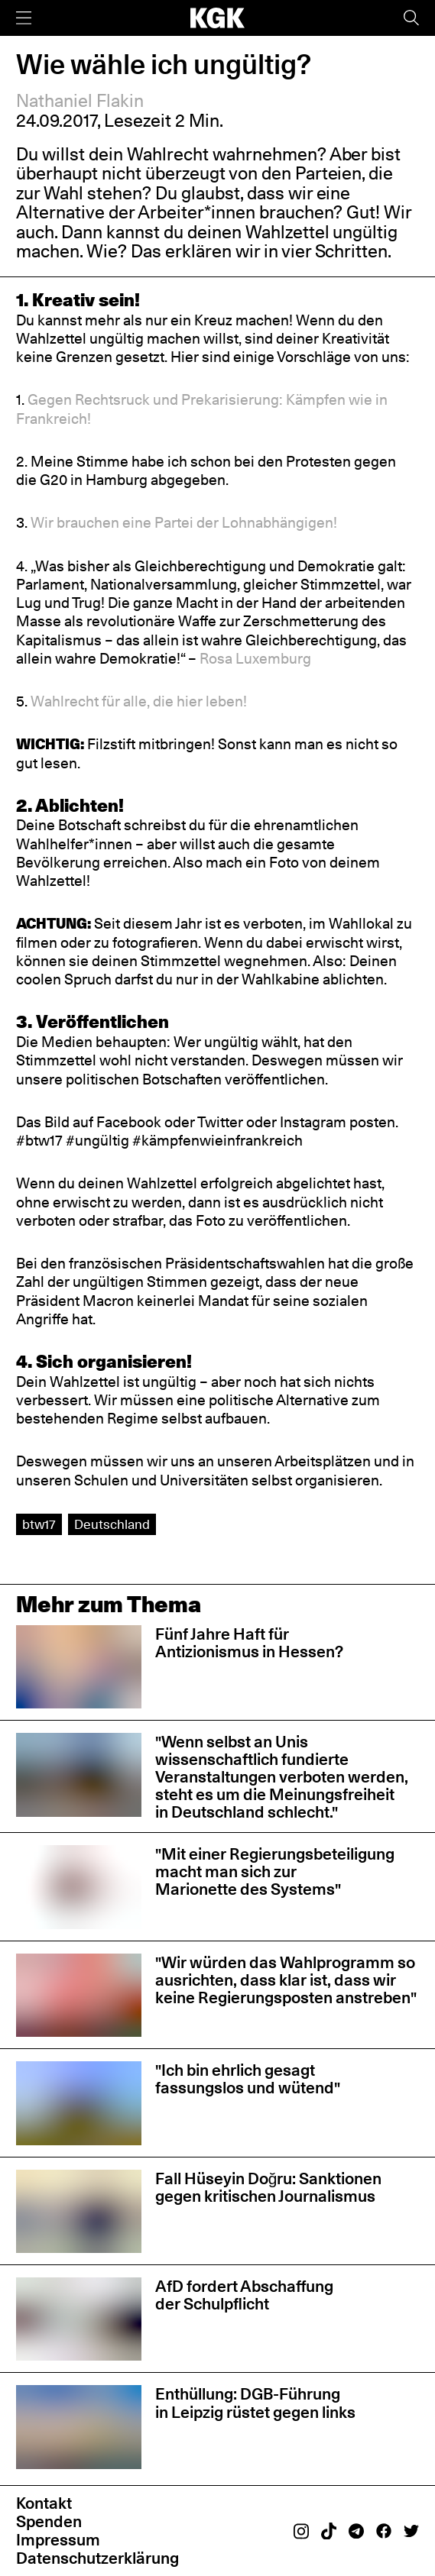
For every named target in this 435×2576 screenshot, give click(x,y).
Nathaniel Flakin (80, 101)
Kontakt (44, 2503)
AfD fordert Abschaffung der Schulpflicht (244, 2295)
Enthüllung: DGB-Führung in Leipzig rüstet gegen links (255, 2402)
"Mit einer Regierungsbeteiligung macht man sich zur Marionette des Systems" (274, 1871)
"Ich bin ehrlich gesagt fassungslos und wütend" (247, 2078)
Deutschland (112, 1524)
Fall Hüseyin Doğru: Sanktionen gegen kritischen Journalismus (268, 2187)
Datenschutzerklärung (97, 2558)
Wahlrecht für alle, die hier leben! (139, 701)
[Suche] (411, 18)
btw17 (39, 1524)
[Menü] (23, 18)
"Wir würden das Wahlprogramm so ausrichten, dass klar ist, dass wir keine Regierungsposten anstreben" (286, 1980)
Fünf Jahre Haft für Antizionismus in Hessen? (249, 1642)
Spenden (49, 2521)
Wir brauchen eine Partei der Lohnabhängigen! (184, 522)
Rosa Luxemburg (255, 658)
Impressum (58, 2539)
